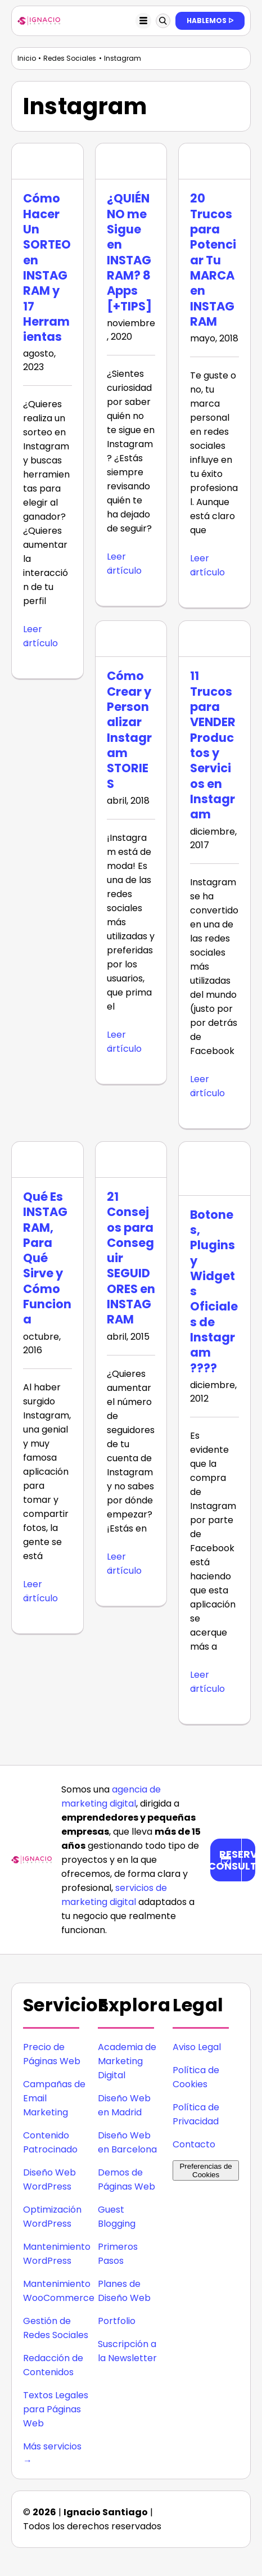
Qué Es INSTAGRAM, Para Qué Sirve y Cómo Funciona (47, 1258)
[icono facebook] (185, 2523)
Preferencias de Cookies (205, 2170)
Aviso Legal (197, 2047)
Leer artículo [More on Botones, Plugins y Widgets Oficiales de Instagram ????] (207, 1681)
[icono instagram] (202, 2506)
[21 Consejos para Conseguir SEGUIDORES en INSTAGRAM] (131, 1159)
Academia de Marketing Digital (127, 2061)
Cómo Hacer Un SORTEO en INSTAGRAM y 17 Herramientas (47, 267)
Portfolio (116, 2320)
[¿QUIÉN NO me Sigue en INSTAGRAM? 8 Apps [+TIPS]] (131, 161)
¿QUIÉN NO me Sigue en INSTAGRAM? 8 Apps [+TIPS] (129, 252)
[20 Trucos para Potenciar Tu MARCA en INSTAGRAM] (214, 161)
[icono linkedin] (224, 2506)
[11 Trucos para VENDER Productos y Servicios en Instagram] (214, 638)
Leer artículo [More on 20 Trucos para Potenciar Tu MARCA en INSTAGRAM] (207, 565)
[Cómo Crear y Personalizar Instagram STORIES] (131, 638)
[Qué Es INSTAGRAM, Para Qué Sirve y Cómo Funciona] (47, 1159)
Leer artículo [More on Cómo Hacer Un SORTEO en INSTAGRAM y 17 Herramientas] (40, 636)
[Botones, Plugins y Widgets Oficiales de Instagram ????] (214, 1168)
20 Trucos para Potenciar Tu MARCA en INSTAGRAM (213, 260)
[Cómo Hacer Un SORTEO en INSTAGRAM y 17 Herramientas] (47, 161)
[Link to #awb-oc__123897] (163, 20)
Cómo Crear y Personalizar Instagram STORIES (129, 729)
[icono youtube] (230, 2523)
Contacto (194, 2144)
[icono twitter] (208, 2523)
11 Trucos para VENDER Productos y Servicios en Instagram (213, 745)
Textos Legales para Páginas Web (55, 2409)
